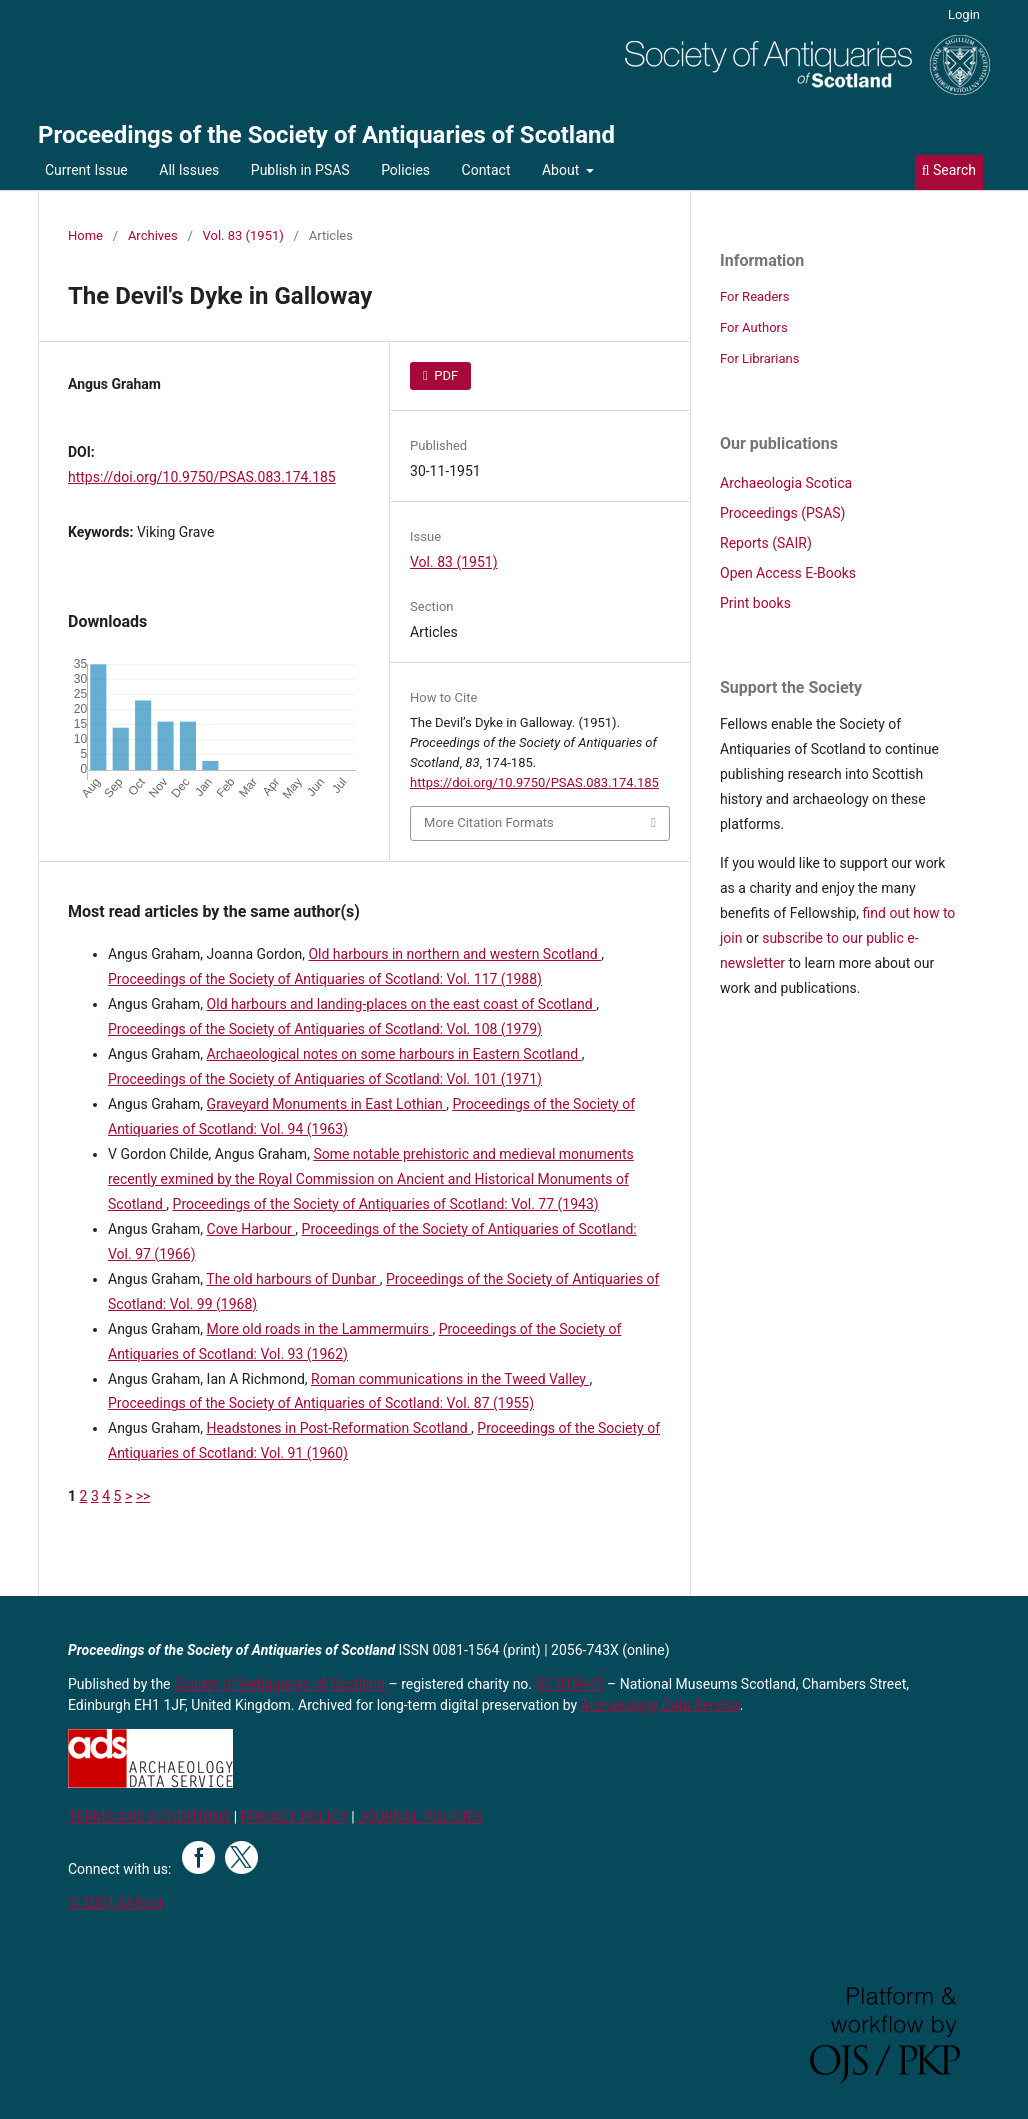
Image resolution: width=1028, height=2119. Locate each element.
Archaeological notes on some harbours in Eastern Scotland (394, 1054)
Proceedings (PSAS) (782, 513)
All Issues (189, 170)
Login (964, 14)
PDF (444, 375)
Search (949, 170)
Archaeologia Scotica (786, 483)
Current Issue (86, 170)
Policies (405, 170)
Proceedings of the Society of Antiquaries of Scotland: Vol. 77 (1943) (386, 1204)
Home (85, 235)
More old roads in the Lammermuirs (320, 1329)
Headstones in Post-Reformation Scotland (339, 1428)
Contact (486, 170)
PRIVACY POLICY (294, 1817)
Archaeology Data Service (660, 1705)
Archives (153, 235)
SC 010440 (570, 1684)
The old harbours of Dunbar (292, 1279)
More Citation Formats (489, 822)
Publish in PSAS (300, 170)
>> (143, 1496)
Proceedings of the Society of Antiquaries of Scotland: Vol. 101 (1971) (325, 1079)
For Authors (754, 327)
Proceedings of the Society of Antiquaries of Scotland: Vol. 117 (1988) (325, 979)
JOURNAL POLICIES (420, 1817)
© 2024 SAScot (115, 1903)
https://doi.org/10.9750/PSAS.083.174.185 (202, 477)
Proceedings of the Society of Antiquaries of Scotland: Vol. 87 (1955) (321, 1403)
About (562, 170)
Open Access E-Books (788, 573)
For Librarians (759, 358)
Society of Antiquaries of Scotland (281, 1684)
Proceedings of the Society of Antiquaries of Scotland (326, 135)
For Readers (755, 296)
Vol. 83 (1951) (243, 235)
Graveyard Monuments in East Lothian (327, 1104)
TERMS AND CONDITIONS (149, 1817)
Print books (755, 603)
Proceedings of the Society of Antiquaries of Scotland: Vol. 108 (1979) (325, 1029)
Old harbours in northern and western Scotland (454, 954)
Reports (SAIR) (766, 543)
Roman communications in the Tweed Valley (450, 1379)
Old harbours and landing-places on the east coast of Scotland (402, 1004)
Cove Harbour (251, 1229)
